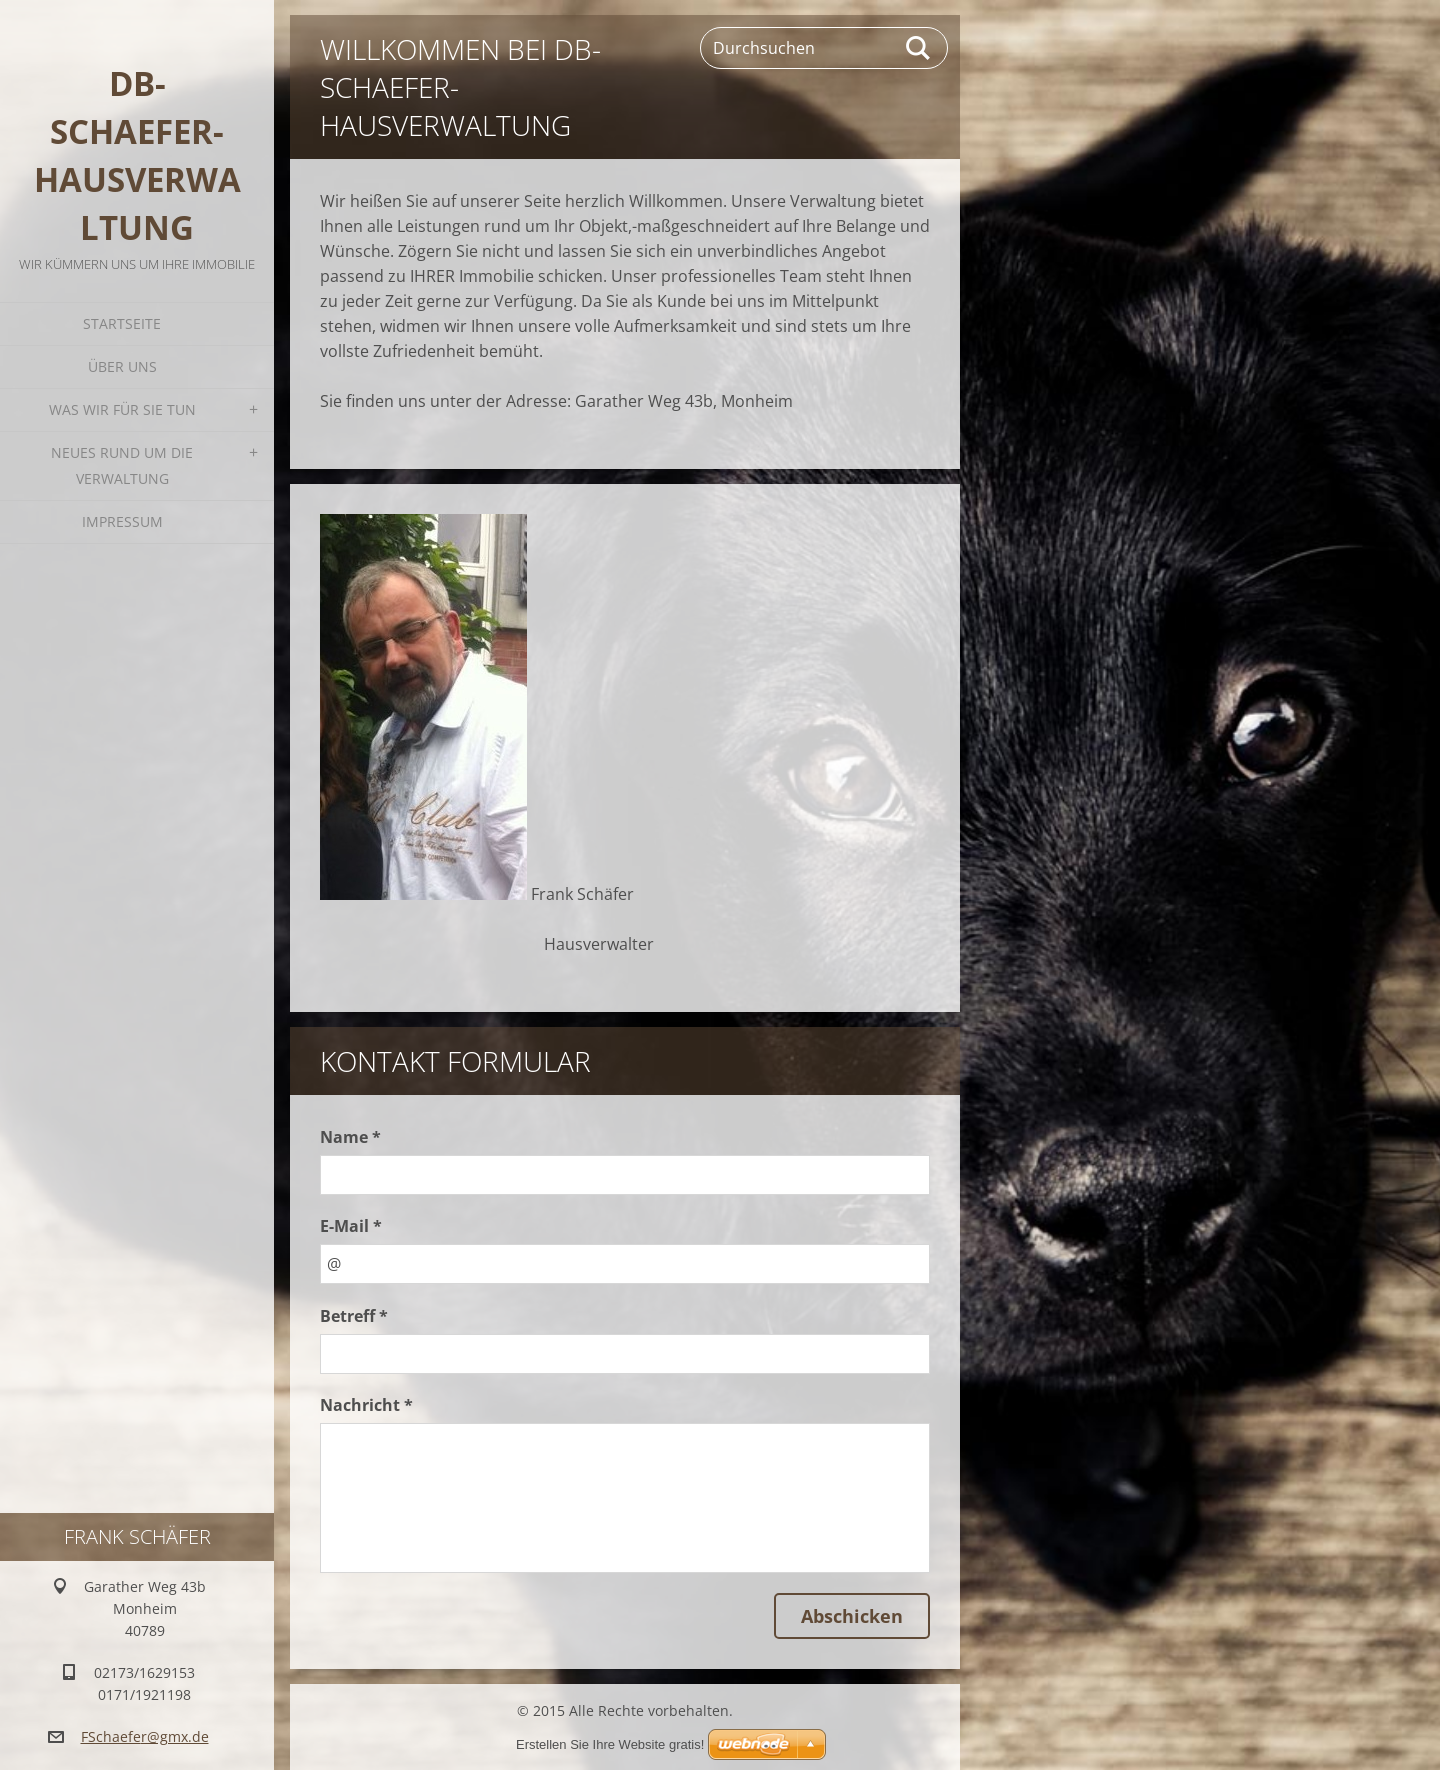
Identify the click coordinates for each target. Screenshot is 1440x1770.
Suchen (919, 48)
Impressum (122, 521)
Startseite (122, 323)
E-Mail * (351, 1226)
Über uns (122, 366)
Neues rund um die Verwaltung (122, 465)
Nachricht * (366, 1405)
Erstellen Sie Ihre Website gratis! (610, 1744)
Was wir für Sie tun (122, 409)
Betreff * (354, 1316)
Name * (350, 1137)
